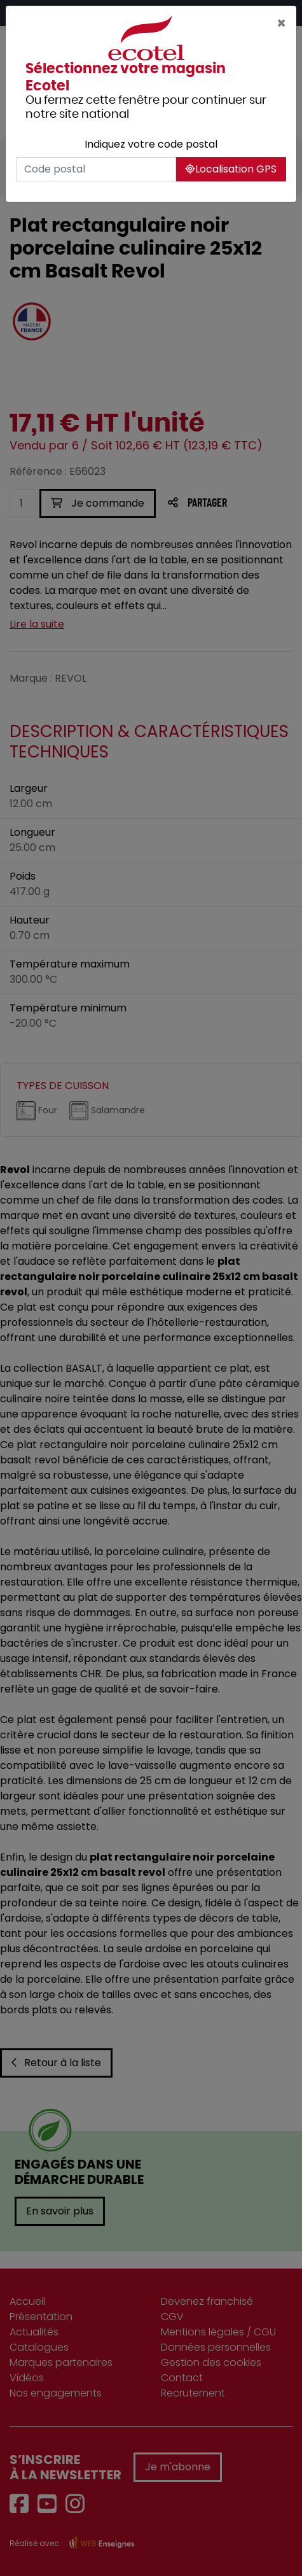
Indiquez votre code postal (151, 144)
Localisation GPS (231, 169)
